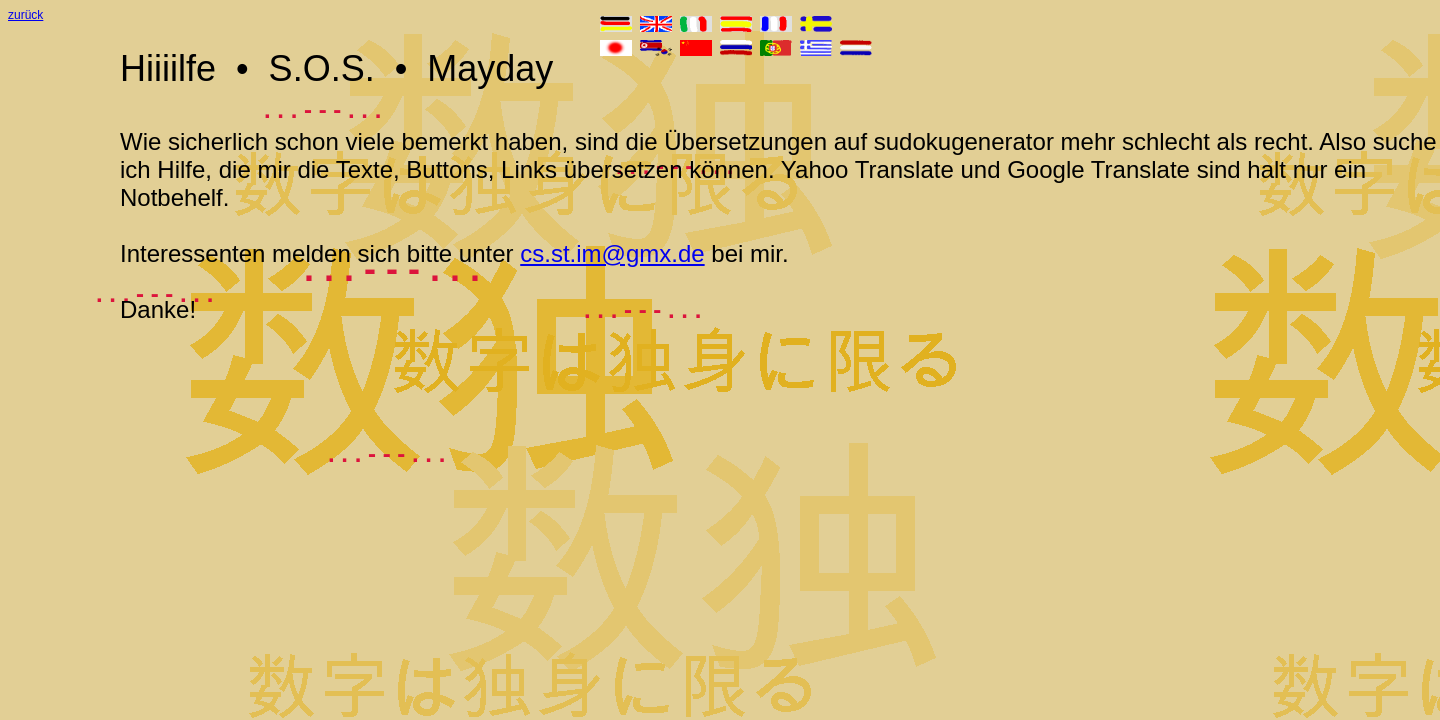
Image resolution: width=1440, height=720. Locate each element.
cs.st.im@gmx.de (612, 253)
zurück (25, 15)
